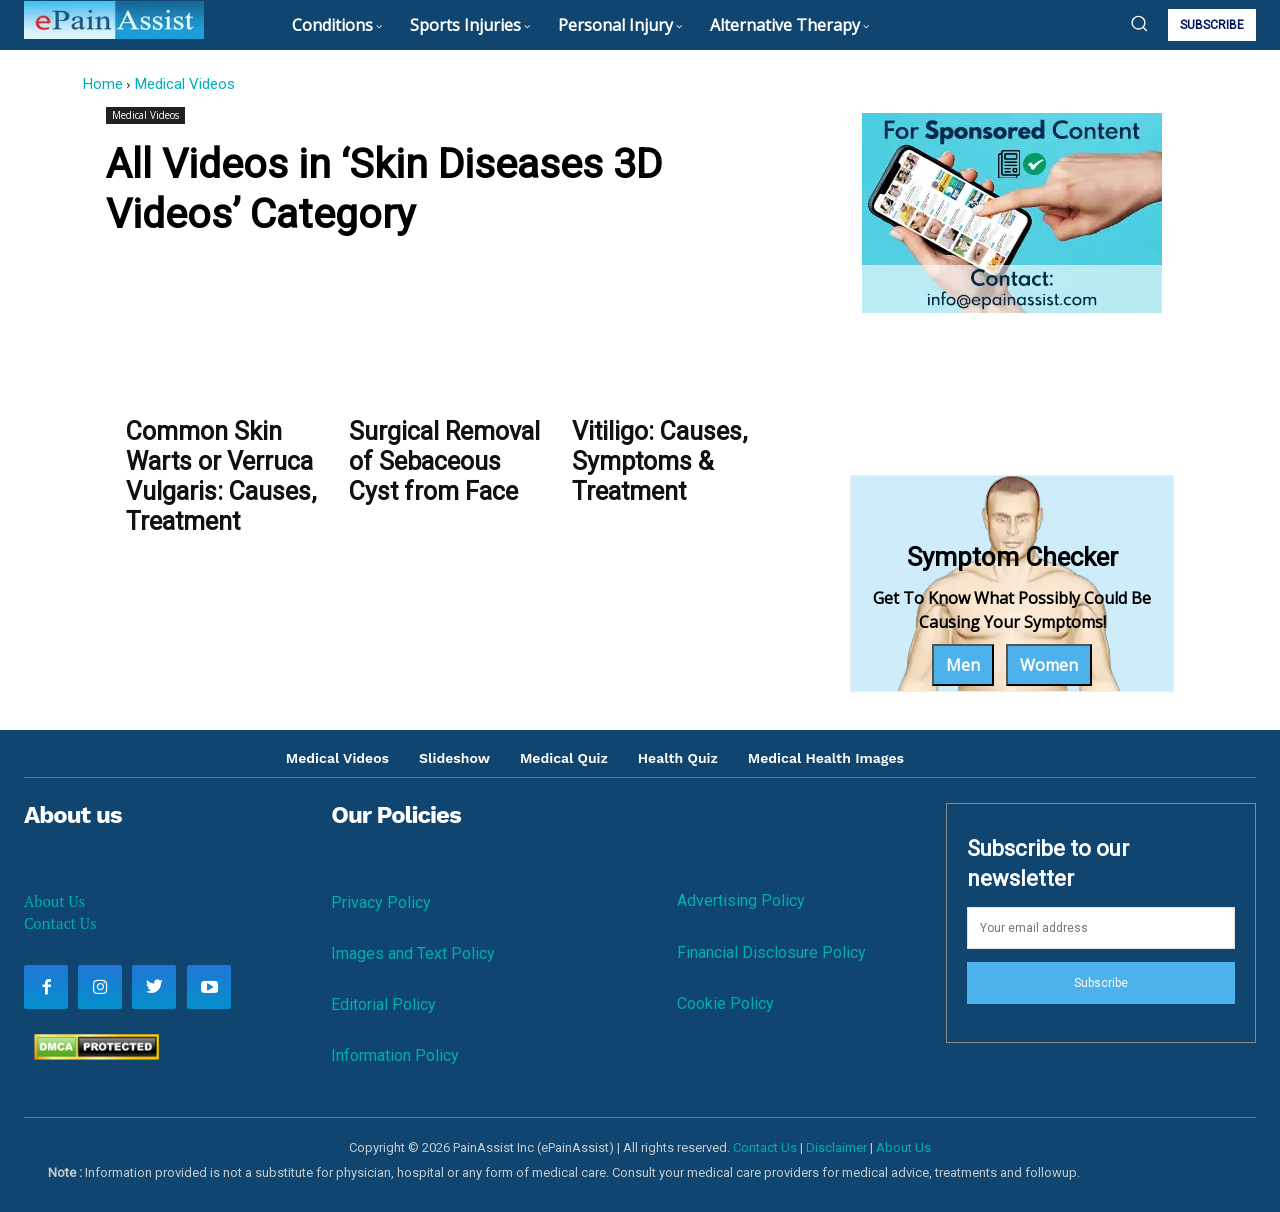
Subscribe (1101, 983)
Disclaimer (836, 1147)
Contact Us (60, 923)
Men (963, 665)
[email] (1101, 928)
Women (1049, 665)
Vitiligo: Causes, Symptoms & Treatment (659, 461)
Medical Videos (184, 84)
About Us (54, 901)
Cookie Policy (725, 1003)
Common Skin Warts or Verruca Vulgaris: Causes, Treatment (221, 476)
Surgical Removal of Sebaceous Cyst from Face (444, 461)
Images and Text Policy (413, 953)
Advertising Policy (741, 900)
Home (102, 84)
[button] (1139, 23)
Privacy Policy (381, 902)
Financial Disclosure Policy (771, 952)
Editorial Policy (383, 1004)
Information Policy (395, 1055)
